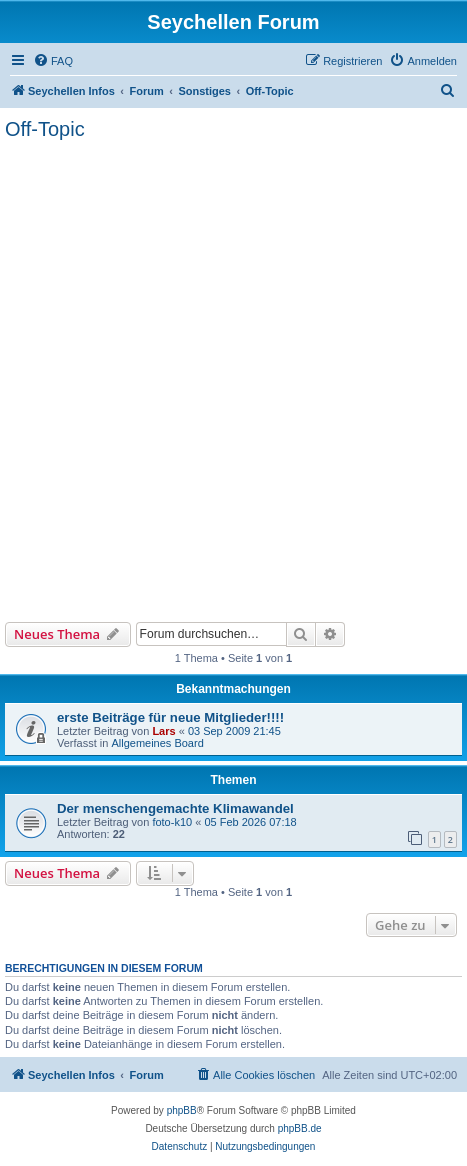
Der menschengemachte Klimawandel (175, 808)
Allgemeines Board (157, 743)
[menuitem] (53, 61)
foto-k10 (172, 822)
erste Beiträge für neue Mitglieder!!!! (170, 717)
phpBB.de (300, 1128)
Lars (163, 731)
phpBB (182, 1110)
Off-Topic (45, 129)
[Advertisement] (233, 378)
